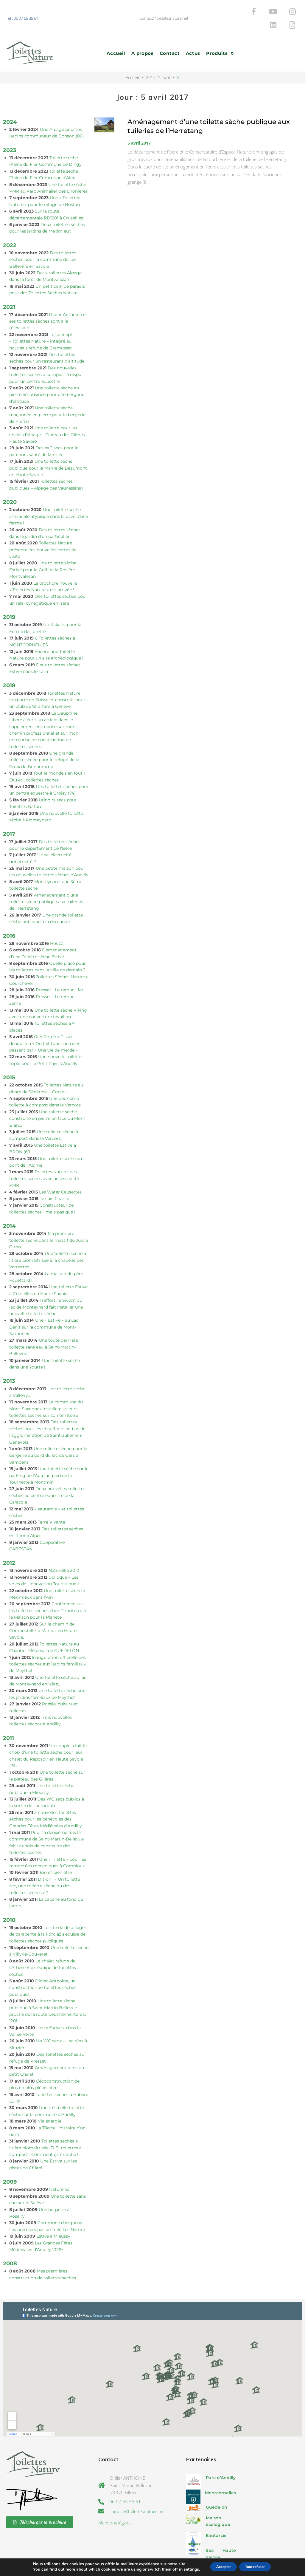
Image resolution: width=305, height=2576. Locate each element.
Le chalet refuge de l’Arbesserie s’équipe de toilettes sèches (42, 1947)
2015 (9, 1057)
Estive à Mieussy (53, 2216)
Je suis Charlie (54, 1178)
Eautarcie (216, 2515)
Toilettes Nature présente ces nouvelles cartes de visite (43, 529)
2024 (10, 101)
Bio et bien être (56, 1852)
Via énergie (49, 2101)
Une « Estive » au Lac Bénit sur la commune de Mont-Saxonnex (43, 1307)
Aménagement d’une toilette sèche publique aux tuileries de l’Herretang (46, 881)
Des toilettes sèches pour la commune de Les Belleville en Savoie (42, 239)
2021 (9, 286)
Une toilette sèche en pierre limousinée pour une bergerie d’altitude (46, 374)
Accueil (132, 57)
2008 (10, 2243)
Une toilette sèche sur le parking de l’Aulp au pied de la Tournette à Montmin (48, 1455)
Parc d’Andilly (221, 2457)
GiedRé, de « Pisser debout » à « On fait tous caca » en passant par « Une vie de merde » (44, 1023)
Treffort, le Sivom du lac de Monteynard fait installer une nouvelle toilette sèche (46, 1287)
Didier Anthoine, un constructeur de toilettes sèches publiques (42, 1967)
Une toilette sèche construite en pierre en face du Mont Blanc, (47, 1098)
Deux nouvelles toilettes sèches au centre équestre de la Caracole (47, 1475)
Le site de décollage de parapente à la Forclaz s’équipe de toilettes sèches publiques (47, 1914)
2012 (9, 1542)
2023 (9, 129)
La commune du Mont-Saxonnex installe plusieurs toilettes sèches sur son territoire (46, 1388)
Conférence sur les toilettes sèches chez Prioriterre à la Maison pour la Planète (47, 1590)
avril (166, 57)
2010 (9, 1899)
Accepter (219, 2566)
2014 (9, 1205)
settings (182, 2569)
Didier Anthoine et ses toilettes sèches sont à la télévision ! (48, 301)
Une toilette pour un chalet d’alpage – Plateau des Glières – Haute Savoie (48, 414)
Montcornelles (220, 2472)
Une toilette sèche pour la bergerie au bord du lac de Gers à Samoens (48, 1435)
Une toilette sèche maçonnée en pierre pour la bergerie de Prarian (47, 394)
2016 (9, 915)
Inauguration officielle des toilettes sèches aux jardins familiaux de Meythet (47, 1643)
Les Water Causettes (60, 1171)
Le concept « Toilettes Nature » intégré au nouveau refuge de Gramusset (40, 321)
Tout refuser (259, 2566)
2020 (10, 482)
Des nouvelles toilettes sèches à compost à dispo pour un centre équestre (45, 354)
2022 (9, 225)
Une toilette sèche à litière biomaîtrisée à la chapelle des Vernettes (47, 1240)
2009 (10, 2161)
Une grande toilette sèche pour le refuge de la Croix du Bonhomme (44, 739)
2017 (150, 57)
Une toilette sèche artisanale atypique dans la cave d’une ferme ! (48, 496)
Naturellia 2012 (64, 1550)
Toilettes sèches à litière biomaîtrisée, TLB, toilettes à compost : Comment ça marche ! (45, 2127)
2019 (9, 597)
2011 (8, 1717)
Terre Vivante (51, 1502)
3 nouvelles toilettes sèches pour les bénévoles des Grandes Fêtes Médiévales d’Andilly (45, 1798)
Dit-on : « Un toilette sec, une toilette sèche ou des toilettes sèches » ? (44, 1865)
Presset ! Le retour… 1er (59, 970)
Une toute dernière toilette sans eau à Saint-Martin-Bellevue (43, 1327)
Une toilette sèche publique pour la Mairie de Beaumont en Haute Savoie (48, 448)
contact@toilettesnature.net (164, 8)
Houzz (56, 923)
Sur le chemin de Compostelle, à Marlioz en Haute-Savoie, (43, 1610)
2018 (9, 665)
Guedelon (216, 2487)
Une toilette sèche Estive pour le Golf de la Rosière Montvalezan (42, 549)
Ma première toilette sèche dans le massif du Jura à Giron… (48, 1220)
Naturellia (59, 2169)
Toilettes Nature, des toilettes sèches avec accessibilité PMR (44, 1158)
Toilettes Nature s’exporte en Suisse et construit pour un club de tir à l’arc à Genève (47, 679)
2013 (9, 1360)
